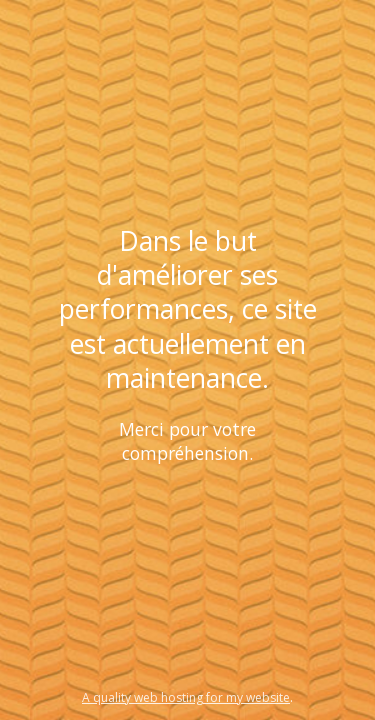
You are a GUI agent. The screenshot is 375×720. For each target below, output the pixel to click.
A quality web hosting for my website (186, 697)
